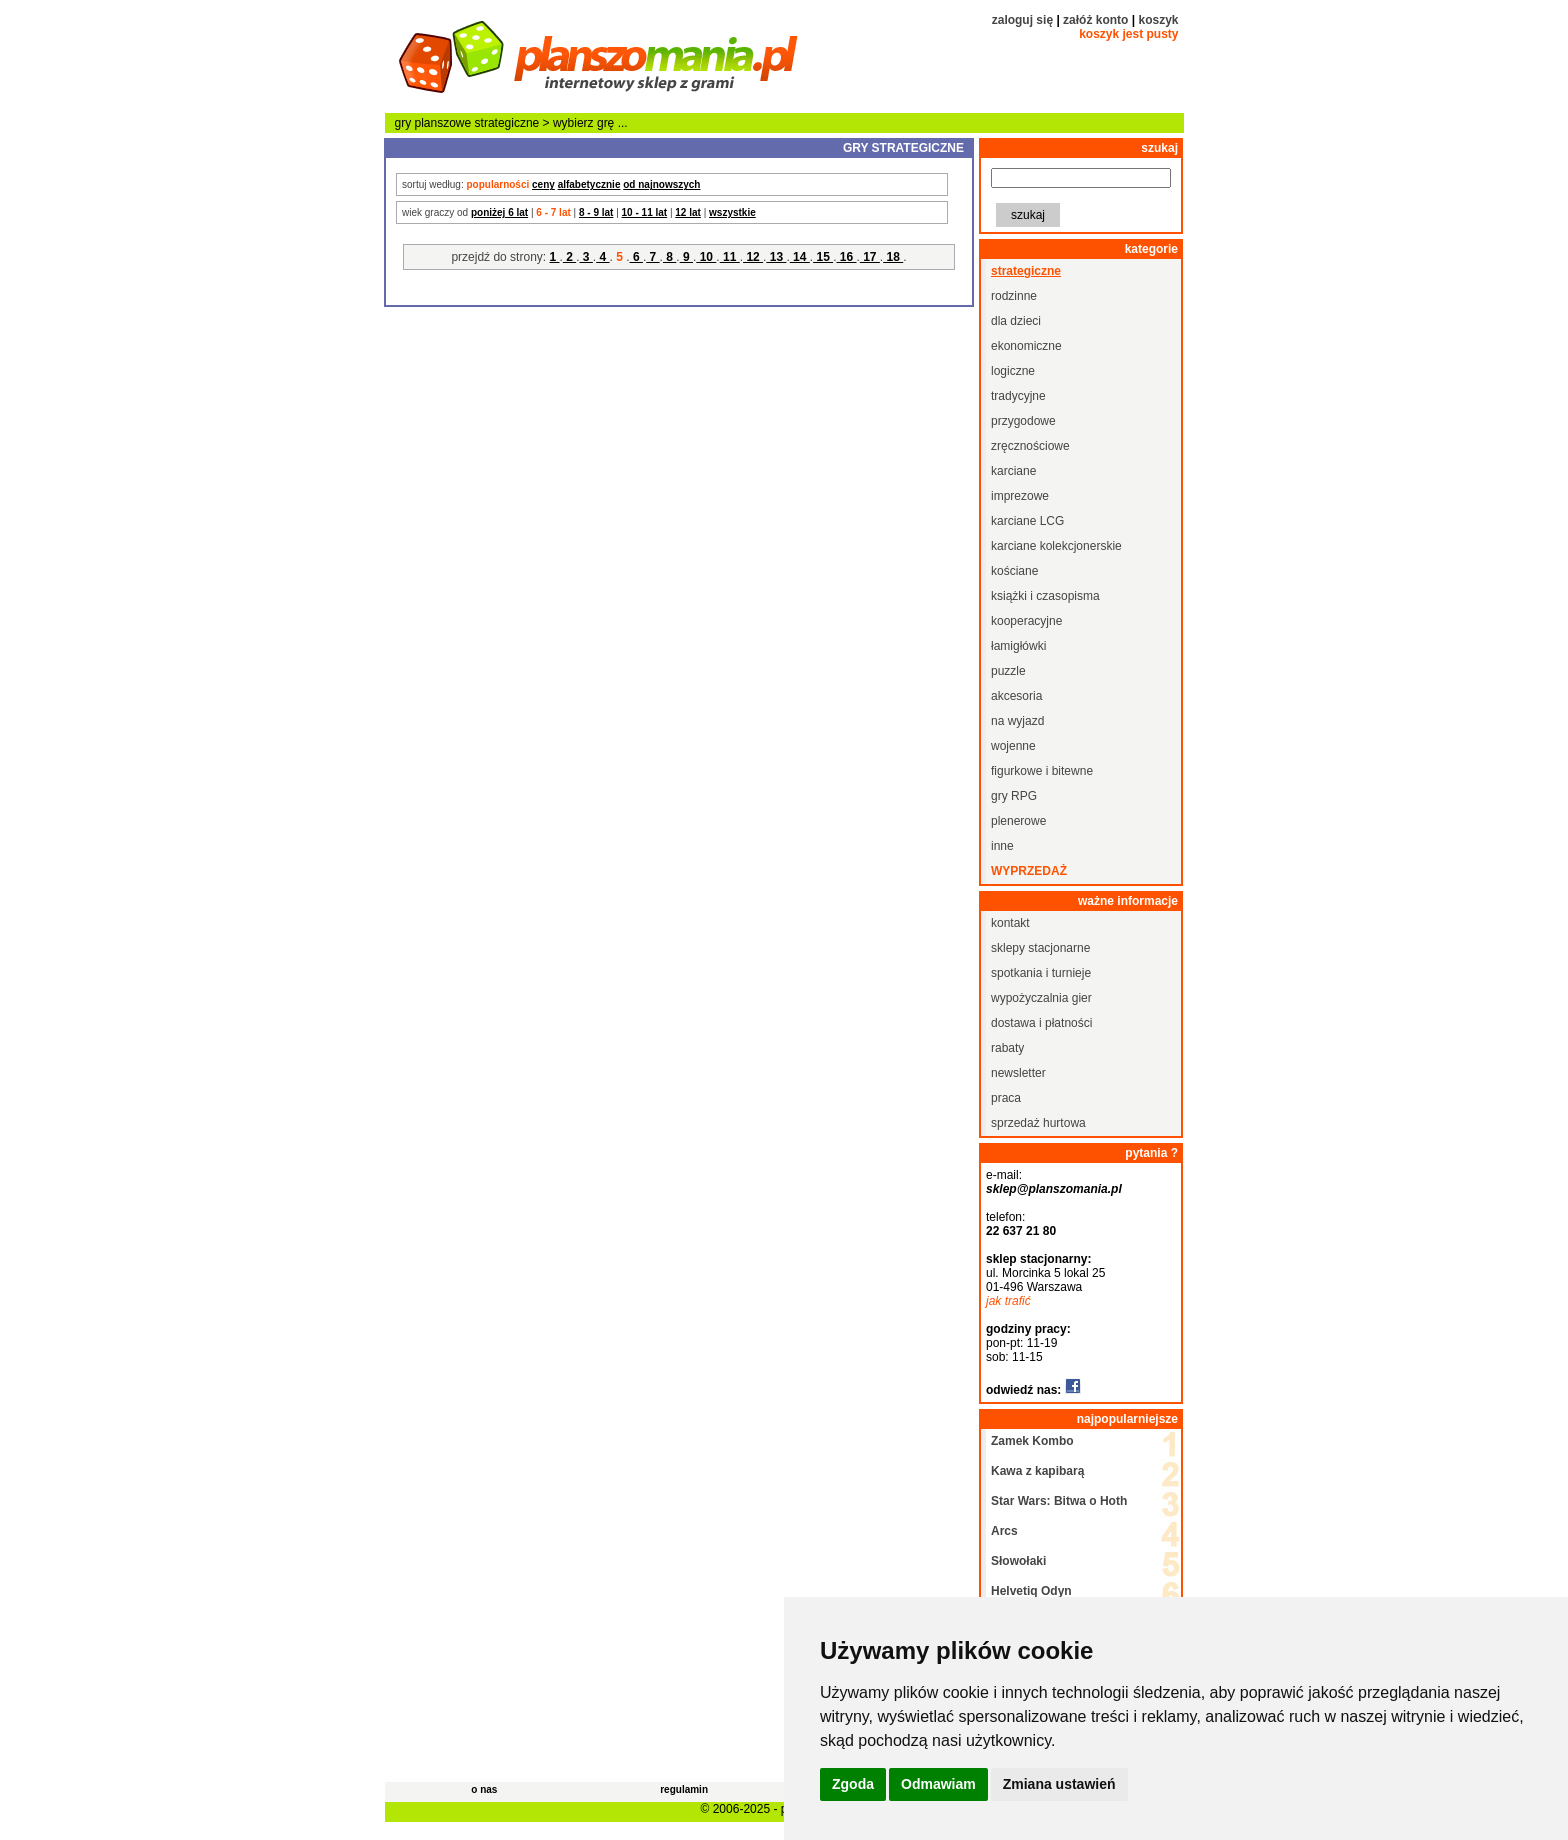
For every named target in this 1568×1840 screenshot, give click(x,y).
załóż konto (1095, 20)
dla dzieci (1016, 321)
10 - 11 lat (645, 212)
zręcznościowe (1030, 446)
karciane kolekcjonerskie (1056, 546)
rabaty (1007, 1048)
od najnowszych (661, 184)
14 (800, 257)
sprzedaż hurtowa (1038, 1123)
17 (870, 257)
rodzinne (1014, 296)
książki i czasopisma (1045, 596)
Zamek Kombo (1032, 1441)
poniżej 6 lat (499, 212)
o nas (484, 1789)
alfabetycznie (589, 184)
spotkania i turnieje (1041, 973)
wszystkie (732, 212)
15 (823, 257)
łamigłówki (1018, 646)
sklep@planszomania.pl (1054, 1189)
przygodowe (1023, 421)
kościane (1014, 571)
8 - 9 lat (596, 212)
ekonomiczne (1026, 346)
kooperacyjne (1026, 621)
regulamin (684, 1789)
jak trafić (1008, 1301)
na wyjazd (1017, 721)
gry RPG (1014, 796)
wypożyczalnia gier (1041, 998)
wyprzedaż (1029, 871)
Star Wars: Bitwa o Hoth (1059, 1501)
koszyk (1158, 20)
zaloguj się (1022, 20)
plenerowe (1018, 821)
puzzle (1008, 671)
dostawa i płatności (1041, 1023)
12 (753, 257)
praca (1006, 1098)
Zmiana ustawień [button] (1059, 1784)
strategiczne (507, 123)
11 (730, 257)
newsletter (1018, 1073)
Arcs (1004, 1531)
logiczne (1013, 371)
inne (1002, 846)
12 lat (688, 212)
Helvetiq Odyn (1031, 1591)
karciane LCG (1027, 521)
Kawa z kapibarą (1037, 1471)
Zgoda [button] (853, 1784)
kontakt (1010, 923)
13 (776, 257)
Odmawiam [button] (938, 1784)
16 (846, 257)
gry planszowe (433, 123)
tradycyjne (1018, 396)
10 (706, 257)
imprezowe (1020, 496)
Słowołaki (1018, 1561)
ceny (543, 184)
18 (893, 257)
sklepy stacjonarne (1040, 948)
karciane (1013, 471)
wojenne (1013, 746)
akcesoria (1016, 696)
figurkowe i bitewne (1042, 771)
